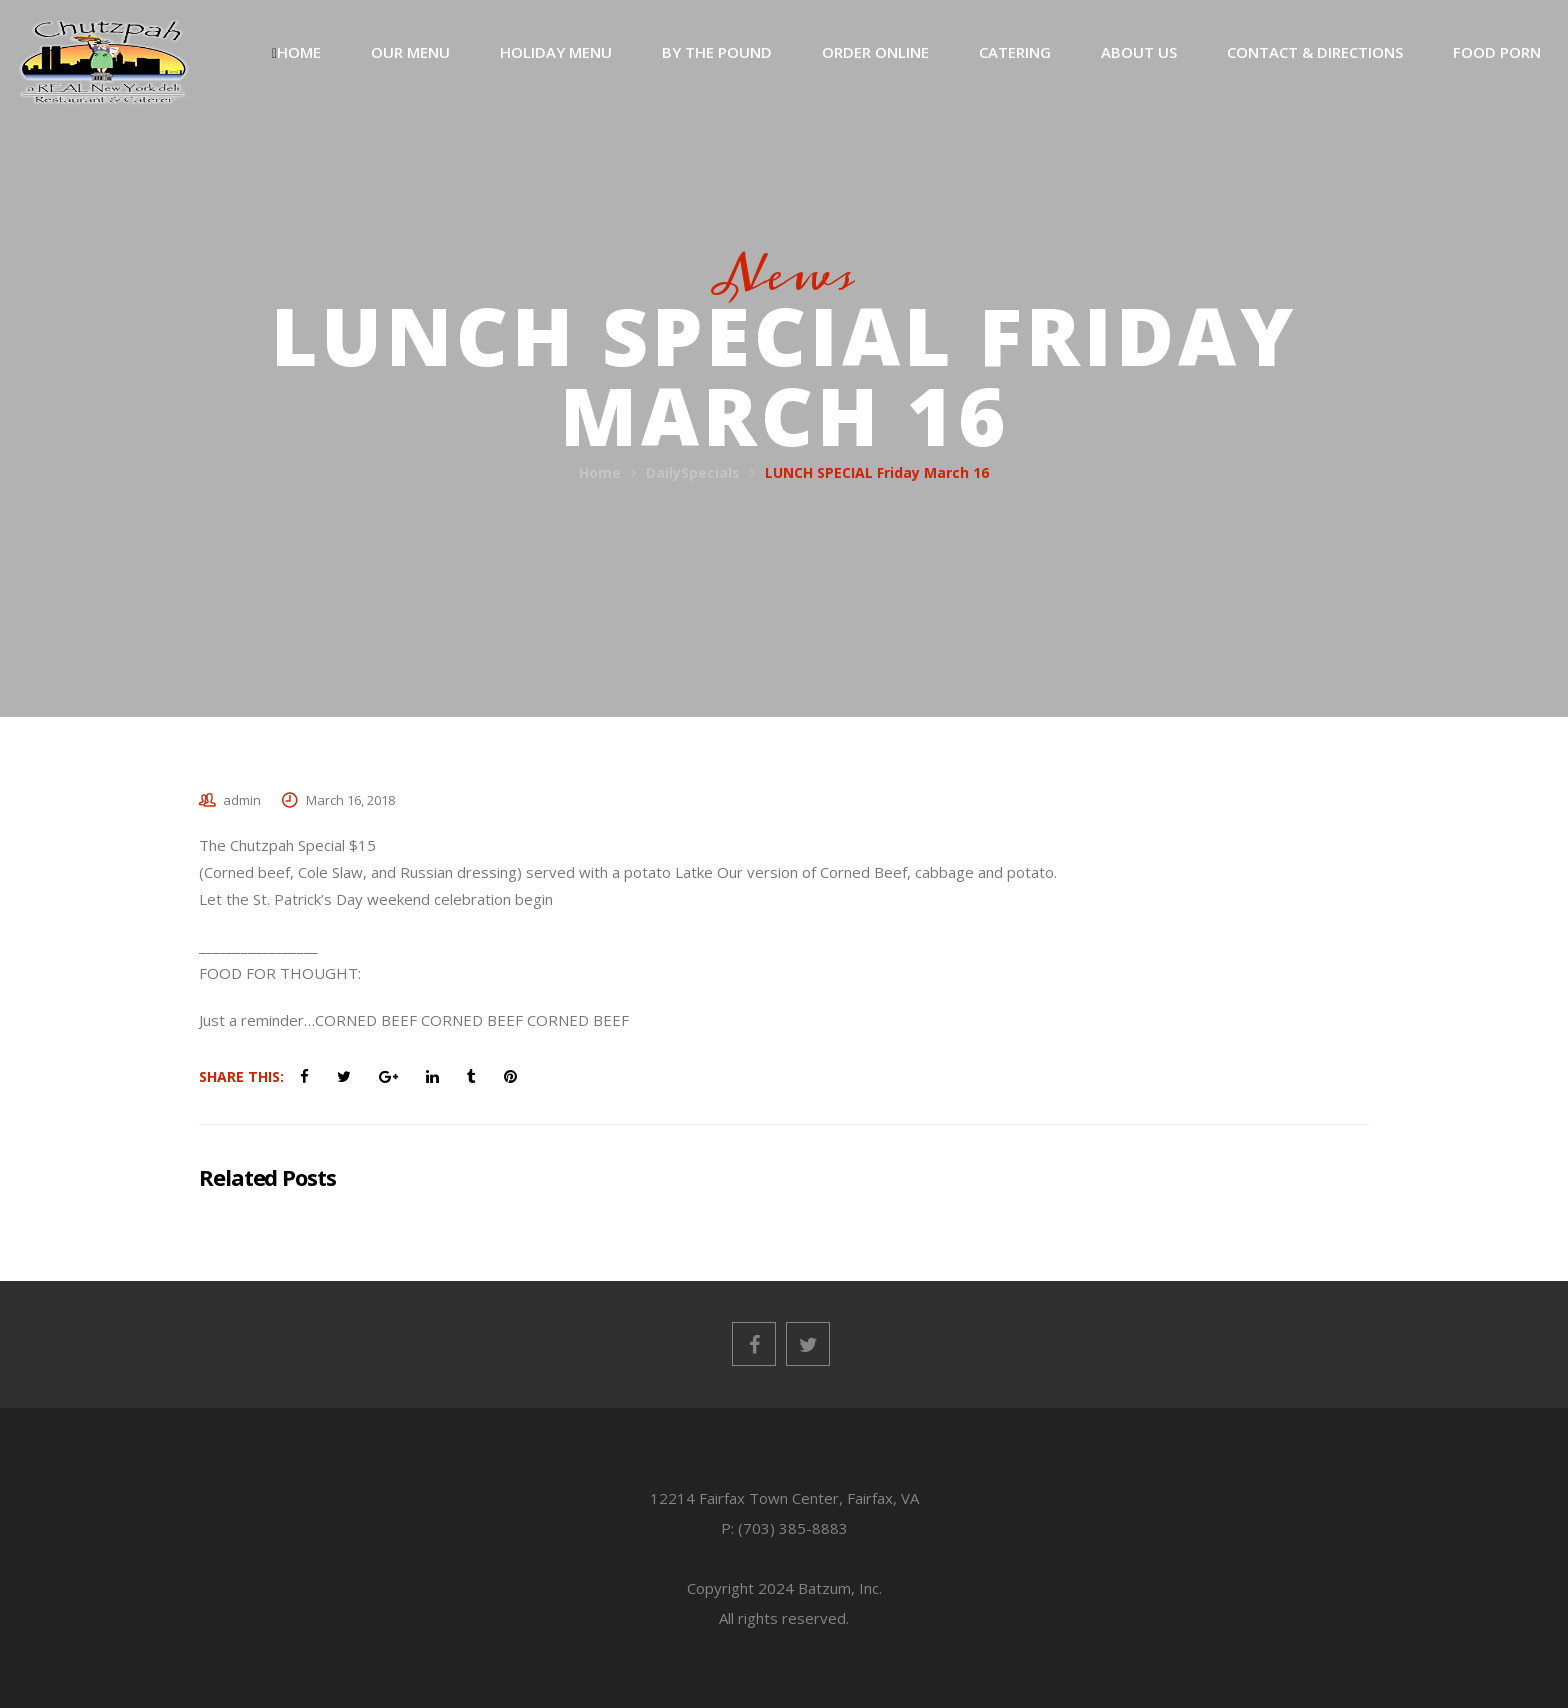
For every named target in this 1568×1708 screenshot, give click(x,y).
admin (242, 800)
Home (600, 472)
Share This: (241, 1076)
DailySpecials (693, 472)
